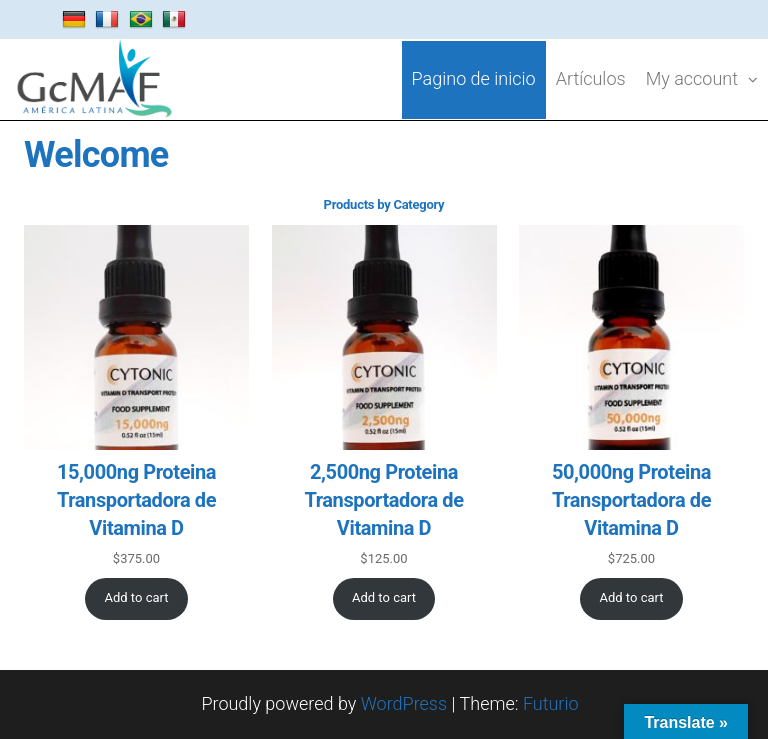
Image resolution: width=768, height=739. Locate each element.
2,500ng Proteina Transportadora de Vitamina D (383, 500)
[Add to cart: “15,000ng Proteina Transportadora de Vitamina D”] (136, 599)
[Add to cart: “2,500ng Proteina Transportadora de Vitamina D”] (384, 599)
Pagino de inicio (474, 78)
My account (692, 78)
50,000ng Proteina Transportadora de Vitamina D (631, 500)
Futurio (551, 703)
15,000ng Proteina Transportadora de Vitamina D (136, 500)
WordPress (404, 703)
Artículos (591, 78)
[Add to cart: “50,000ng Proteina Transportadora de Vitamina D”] (631, 599)
